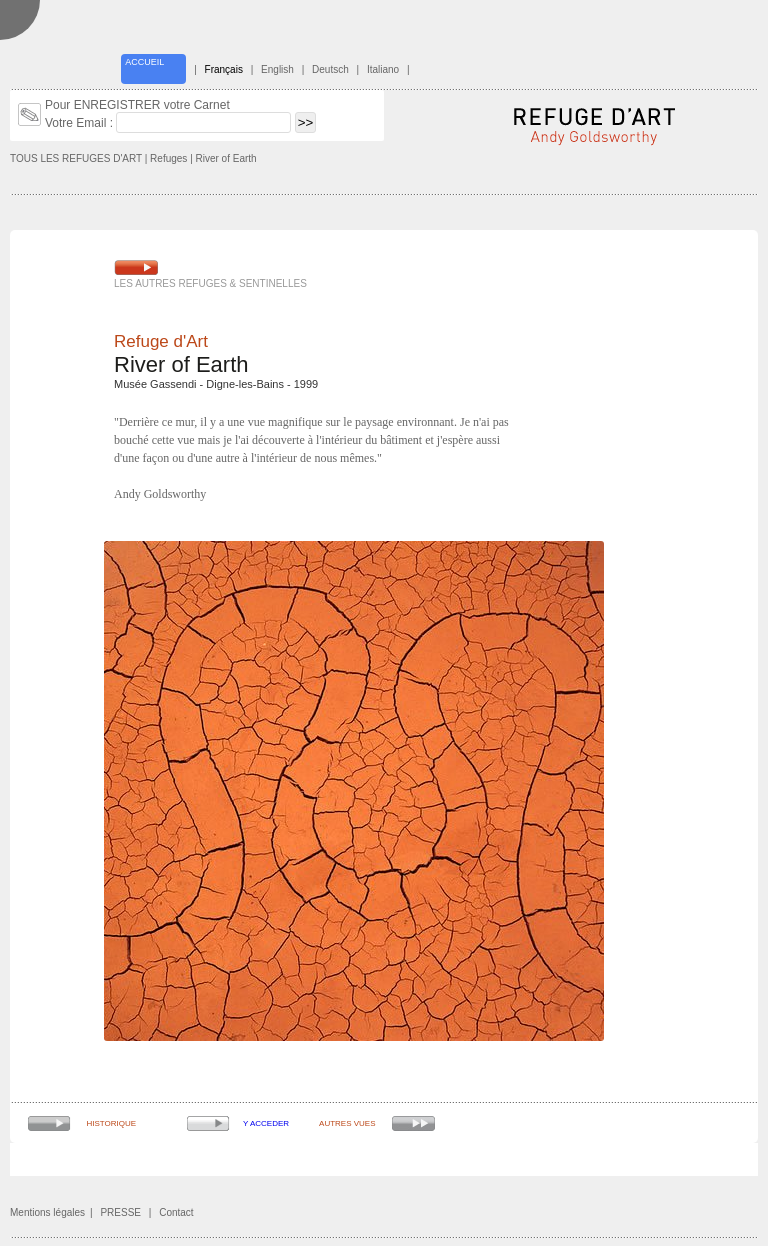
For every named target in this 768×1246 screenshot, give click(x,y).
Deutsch (330, 69)
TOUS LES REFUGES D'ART (76, 158)
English (277, 69)
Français (224, 69)
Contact (176, 1212)
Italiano (383, 69)
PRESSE (120, 1212)
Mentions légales (47, 1212)
